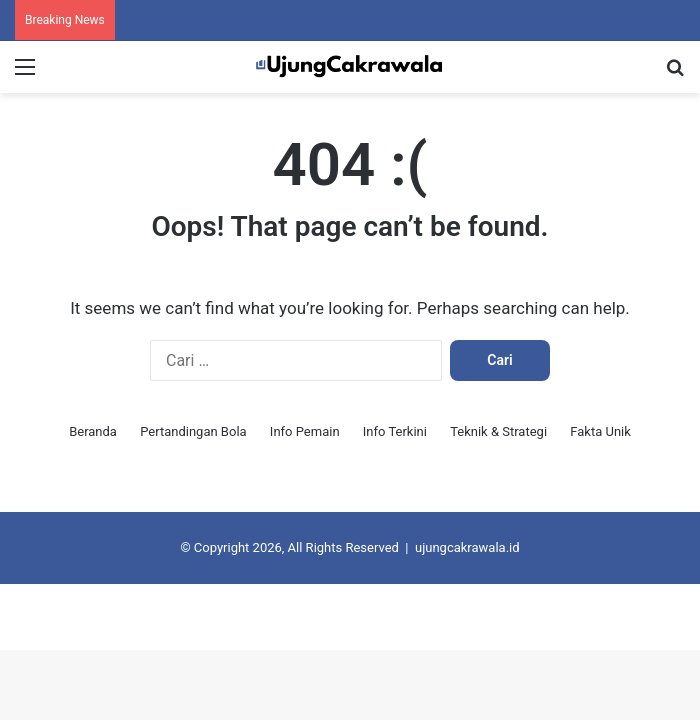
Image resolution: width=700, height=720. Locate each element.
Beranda (93, 431)
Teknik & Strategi (498, 431)
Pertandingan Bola (193, 431)
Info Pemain (305, 431)
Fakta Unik (600, 431)
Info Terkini (395, 431)
